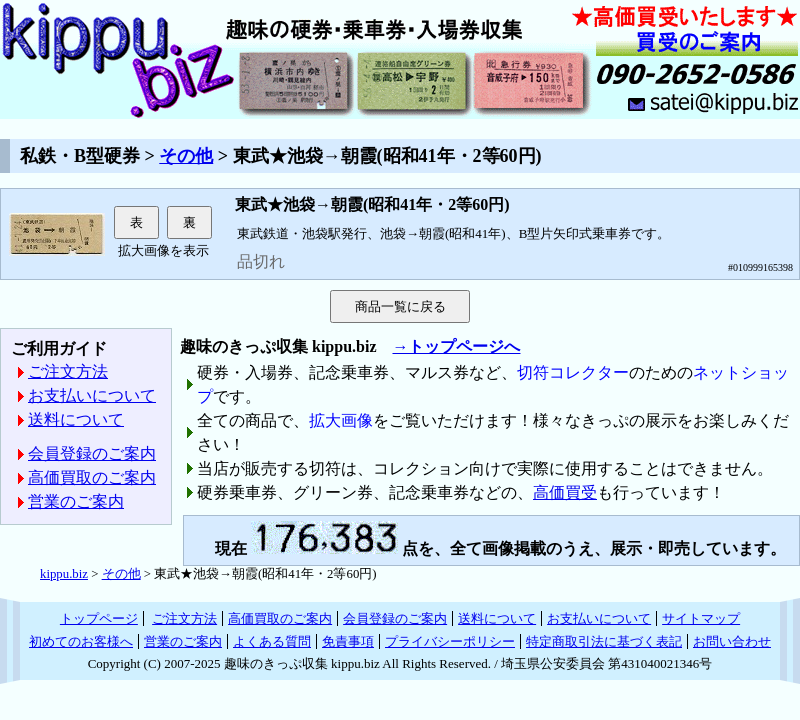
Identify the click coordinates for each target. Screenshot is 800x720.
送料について (76, 419)
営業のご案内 (76, 501)
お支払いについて (92, 395)
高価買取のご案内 (92, 477)
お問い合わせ (732, 641)
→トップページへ (456, 346)
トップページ (99, 618)
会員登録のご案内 (92, 453)
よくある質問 (272, 641)
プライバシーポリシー (450, 641)
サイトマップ (701, 618)
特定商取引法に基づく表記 (604, 641)
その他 (186, 156)
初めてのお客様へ (81, 641)
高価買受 (565, 492)
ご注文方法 (68, 371)
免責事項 (348, 641)
